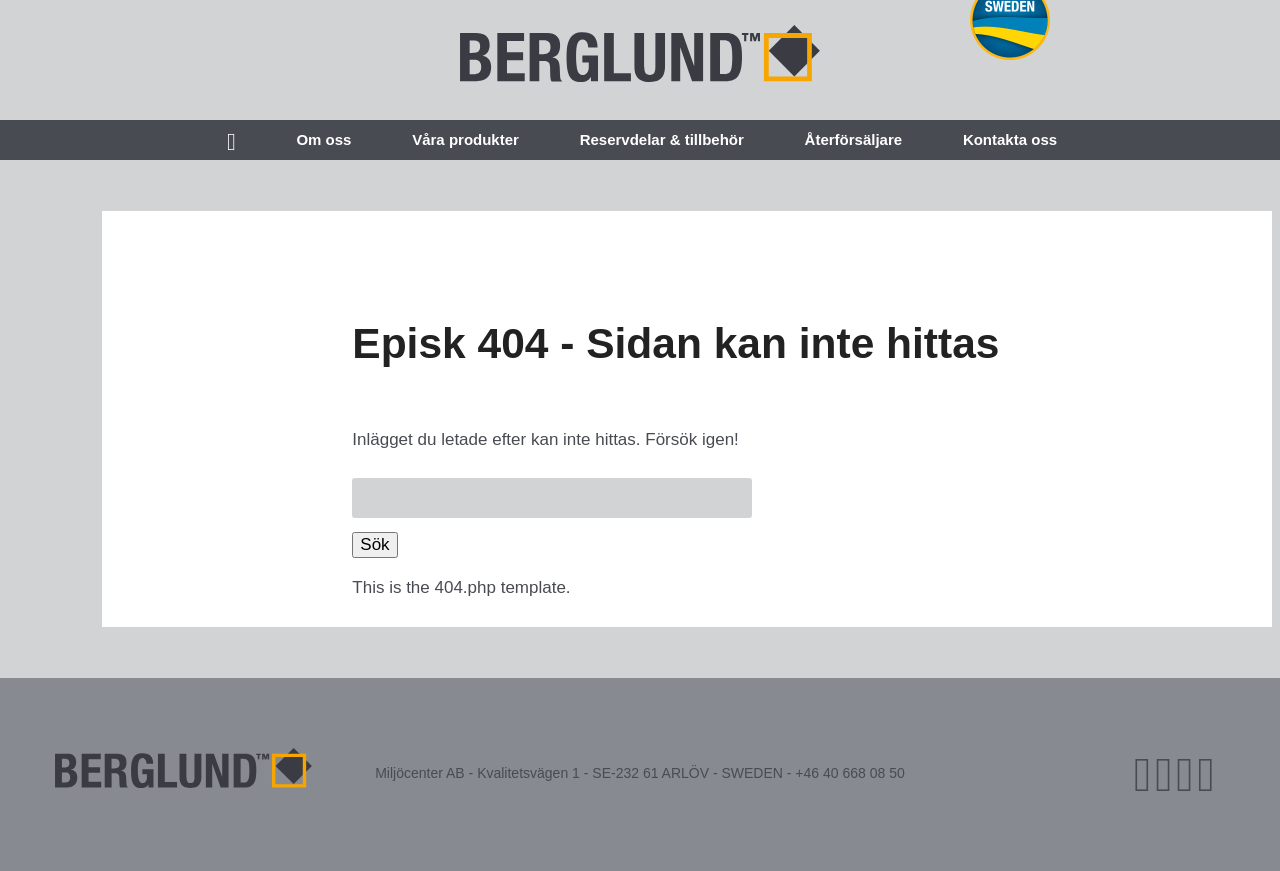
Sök (374, 544)
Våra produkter (465, 139)
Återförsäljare (854, 139)
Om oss (323, 139)
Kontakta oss (1010, 139)
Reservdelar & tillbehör (662, 139)
